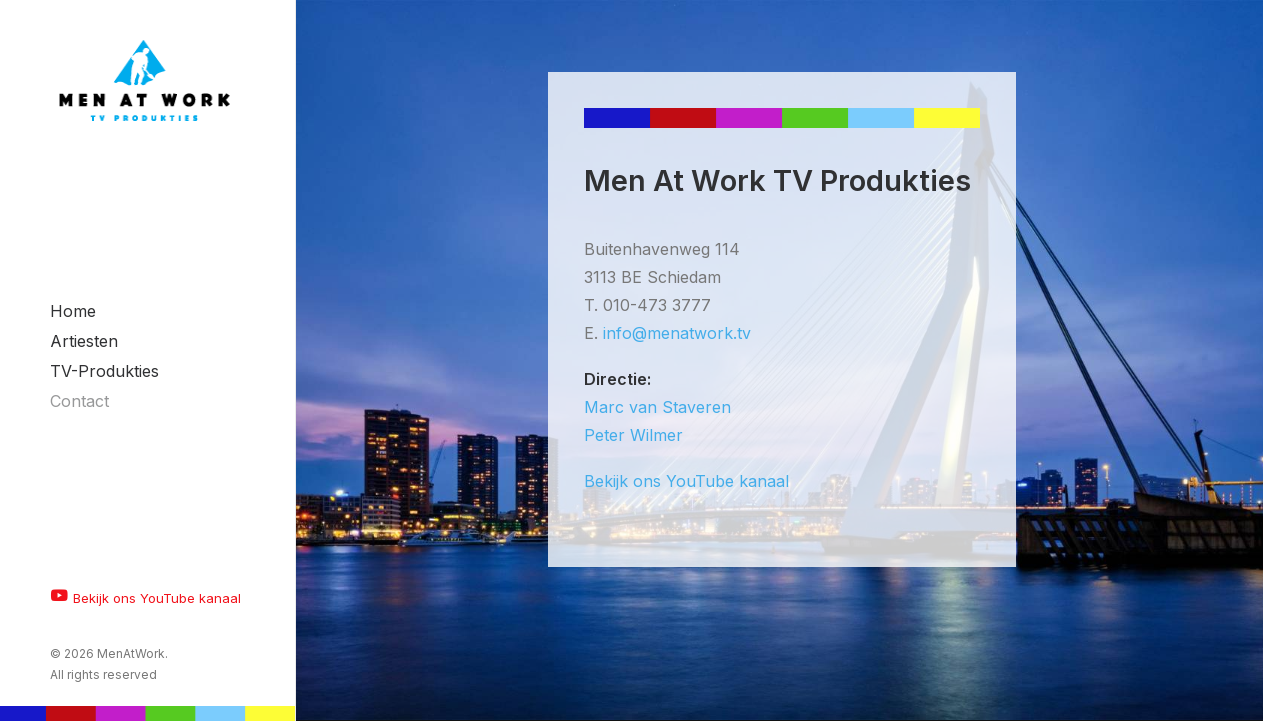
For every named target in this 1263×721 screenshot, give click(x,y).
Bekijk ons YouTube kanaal (686, 481)
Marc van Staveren (657, 407)
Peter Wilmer (633, 435)
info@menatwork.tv (677, 333)
